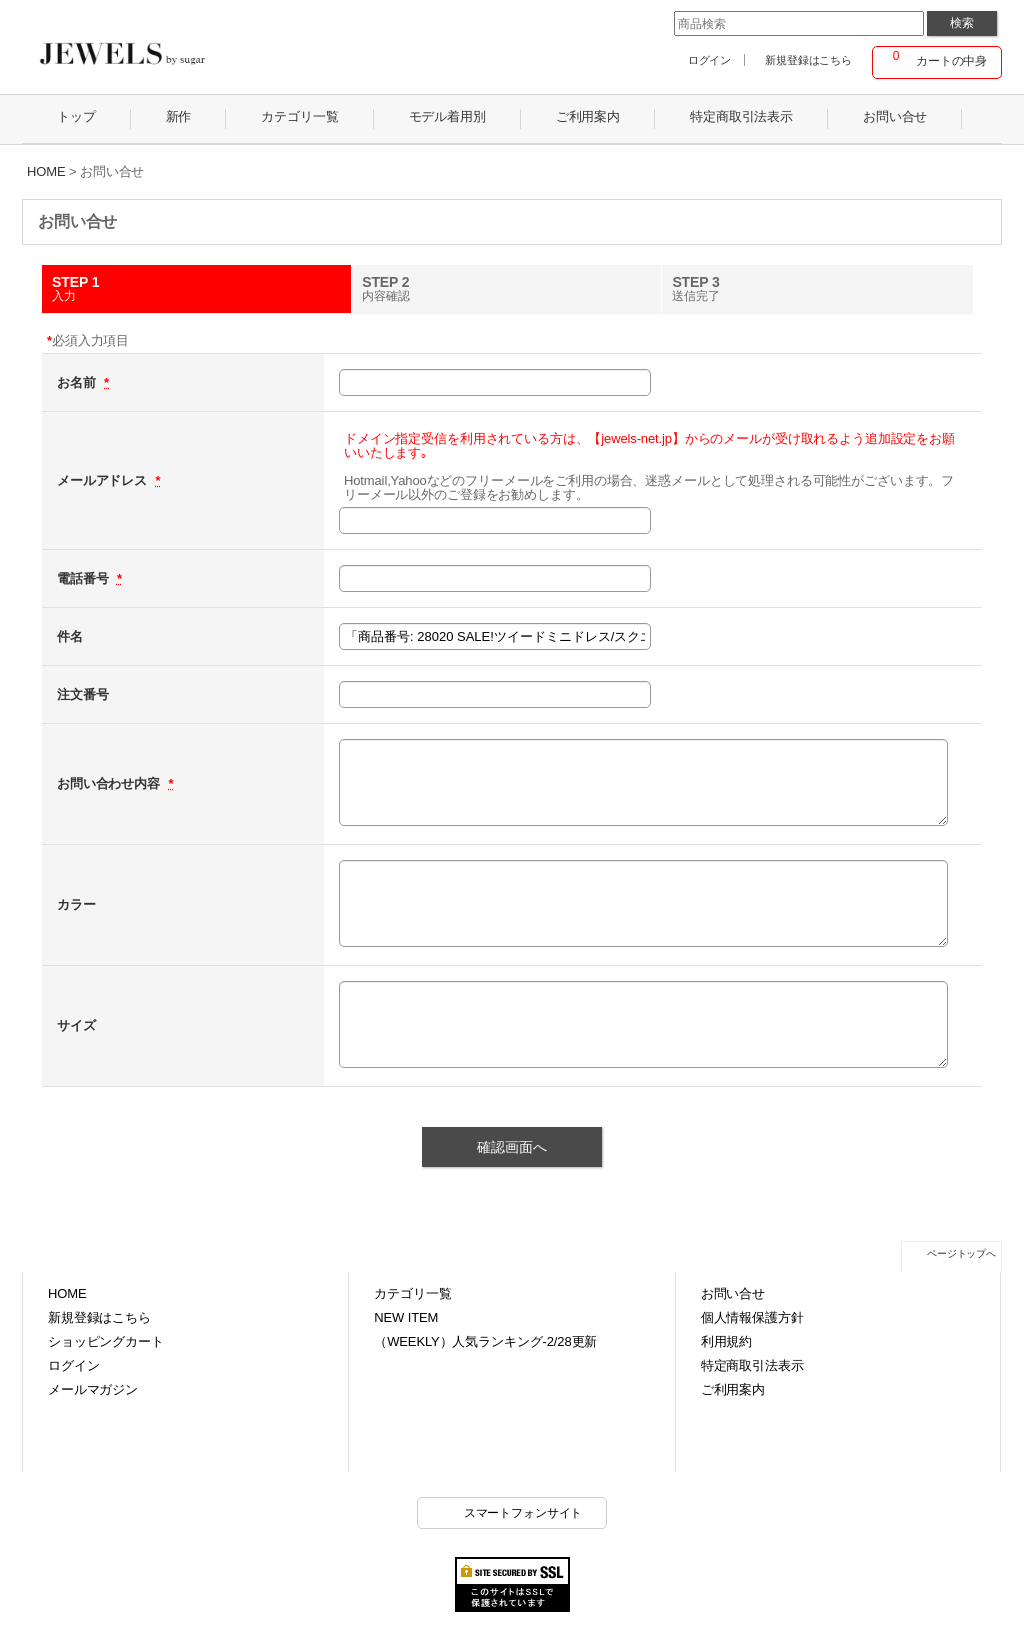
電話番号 (84, 578)
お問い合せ (733, 1293)
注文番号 (82, 694)
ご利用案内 (733, 1389)
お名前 (78, 382)
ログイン (709, 60)
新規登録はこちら (808, 60)
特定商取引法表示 (752, 1365)
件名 (70, 636)
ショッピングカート (106, 1341)
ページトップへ (961, 1253)
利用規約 (726, 1341)
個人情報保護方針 (752, 1317)
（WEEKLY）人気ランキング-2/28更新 (485, 1341)
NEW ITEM (406, 1317)
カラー (76, 904)
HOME (67, 1293)
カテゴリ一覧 (412, 1293)
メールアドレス (104, 480)
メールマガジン (93, 1389)
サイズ (76, 1025)
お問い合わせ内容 (110, 783)
